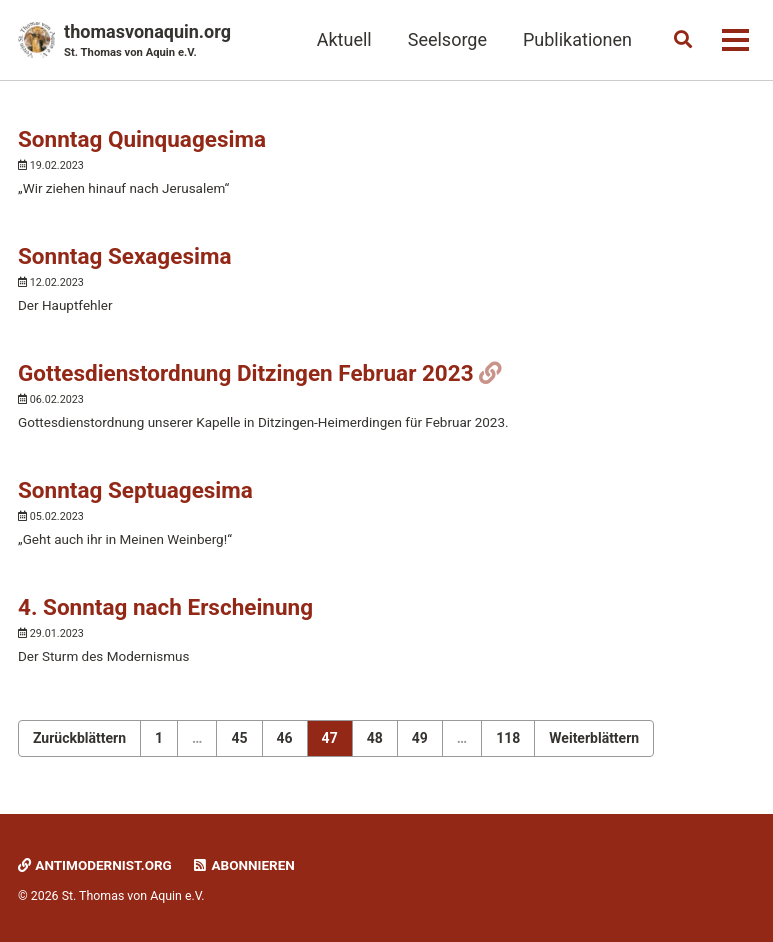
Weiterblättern (594, 738)
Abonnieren (243, 865)
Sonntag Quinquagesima (142, 139)
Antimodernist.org (95, 865)
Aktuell (344, 39)
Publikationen (577, 39)
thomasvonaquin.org (147, 41)
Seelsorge (447, 39)
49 (420, 738)
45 (239, 738)
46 (285, 738)
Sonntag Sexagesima (124, 256)
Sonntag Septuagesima (135, 490)
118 (508, 738)
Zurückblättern (79, 738)
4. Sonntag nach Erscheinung (165, 607)
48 (375, 738)
